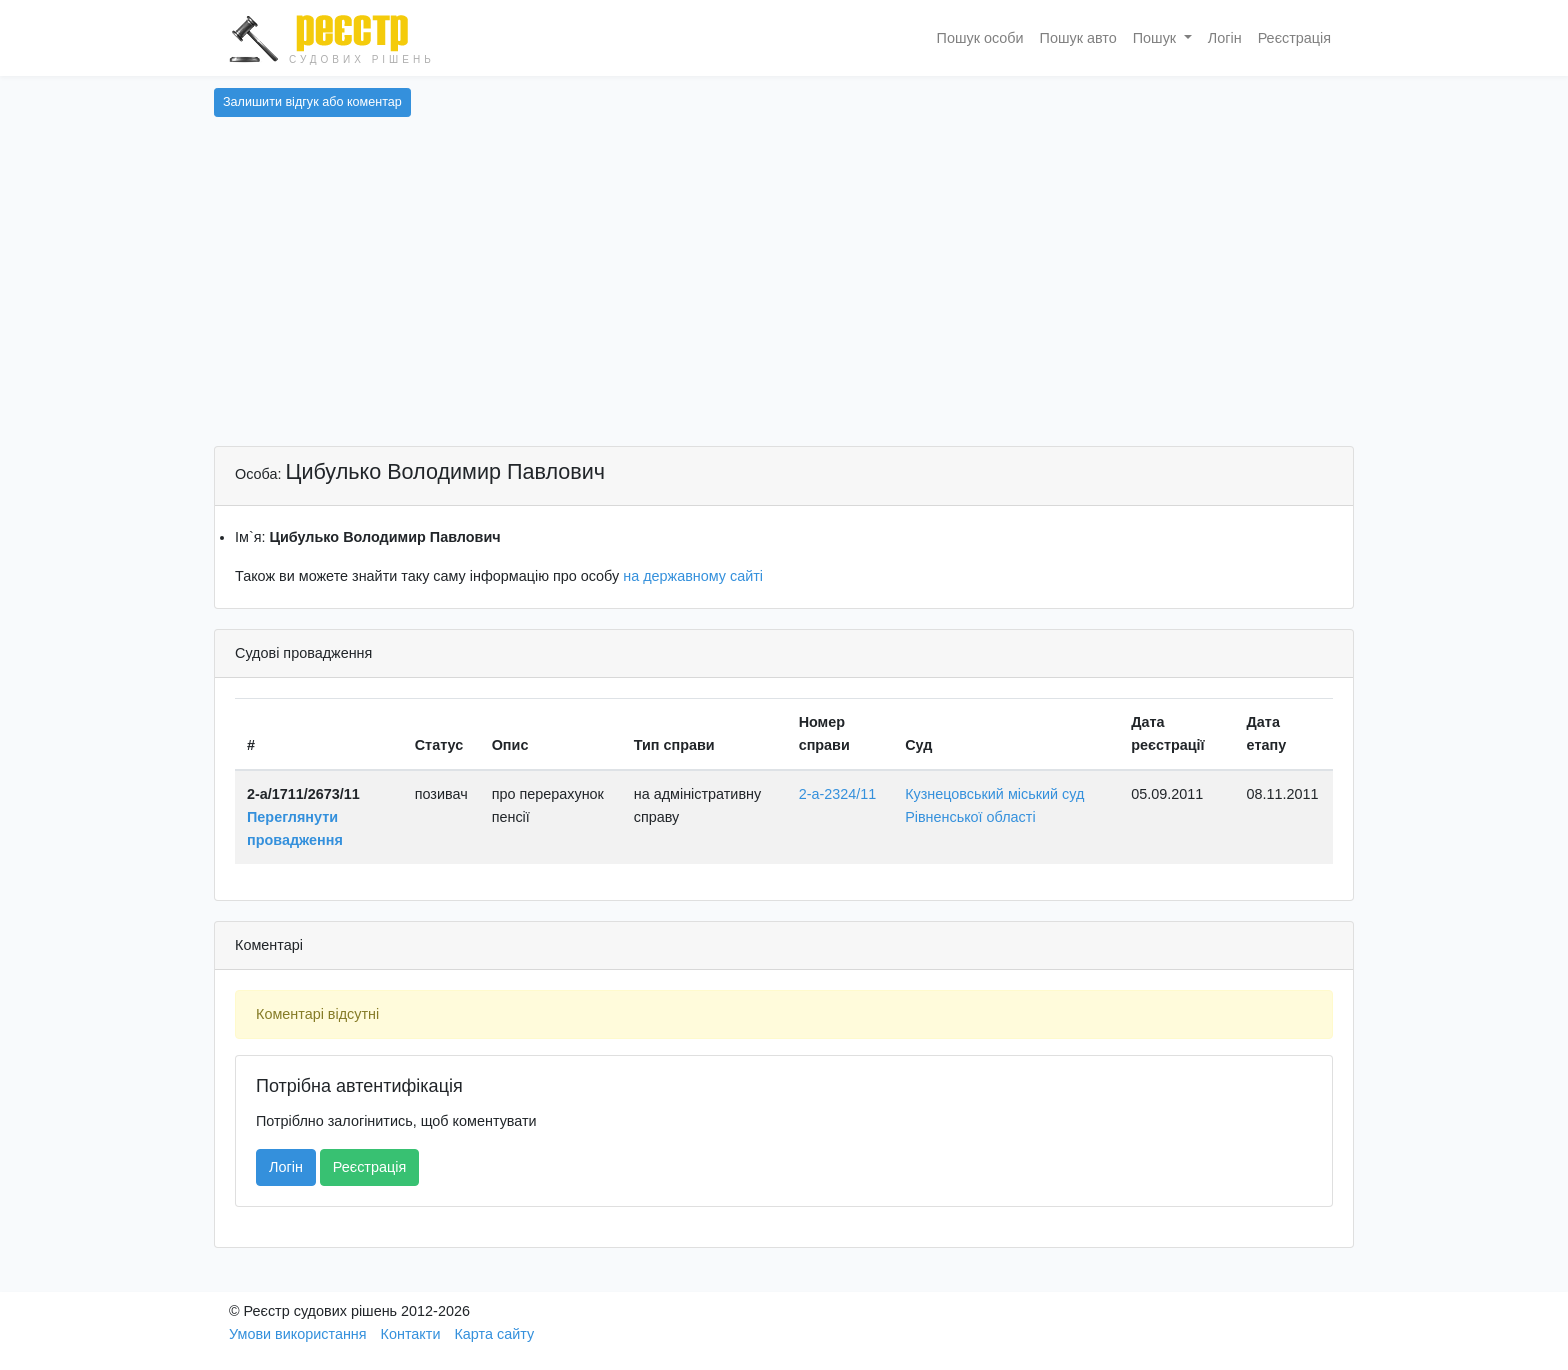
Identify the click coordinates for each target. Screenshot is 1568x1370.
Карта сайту (494, 1334)
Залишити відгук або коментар (312, 102)
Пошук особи (980, 38)
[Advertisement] (784, 296)
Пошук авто (1078, 38)
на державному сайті (693, 576)
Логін (1225, 38)
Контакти (411, 1334)
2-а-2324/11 (838, 794)
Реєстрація (1294, 38)
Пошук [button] (1156, 38)
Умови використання (298, 1334)
